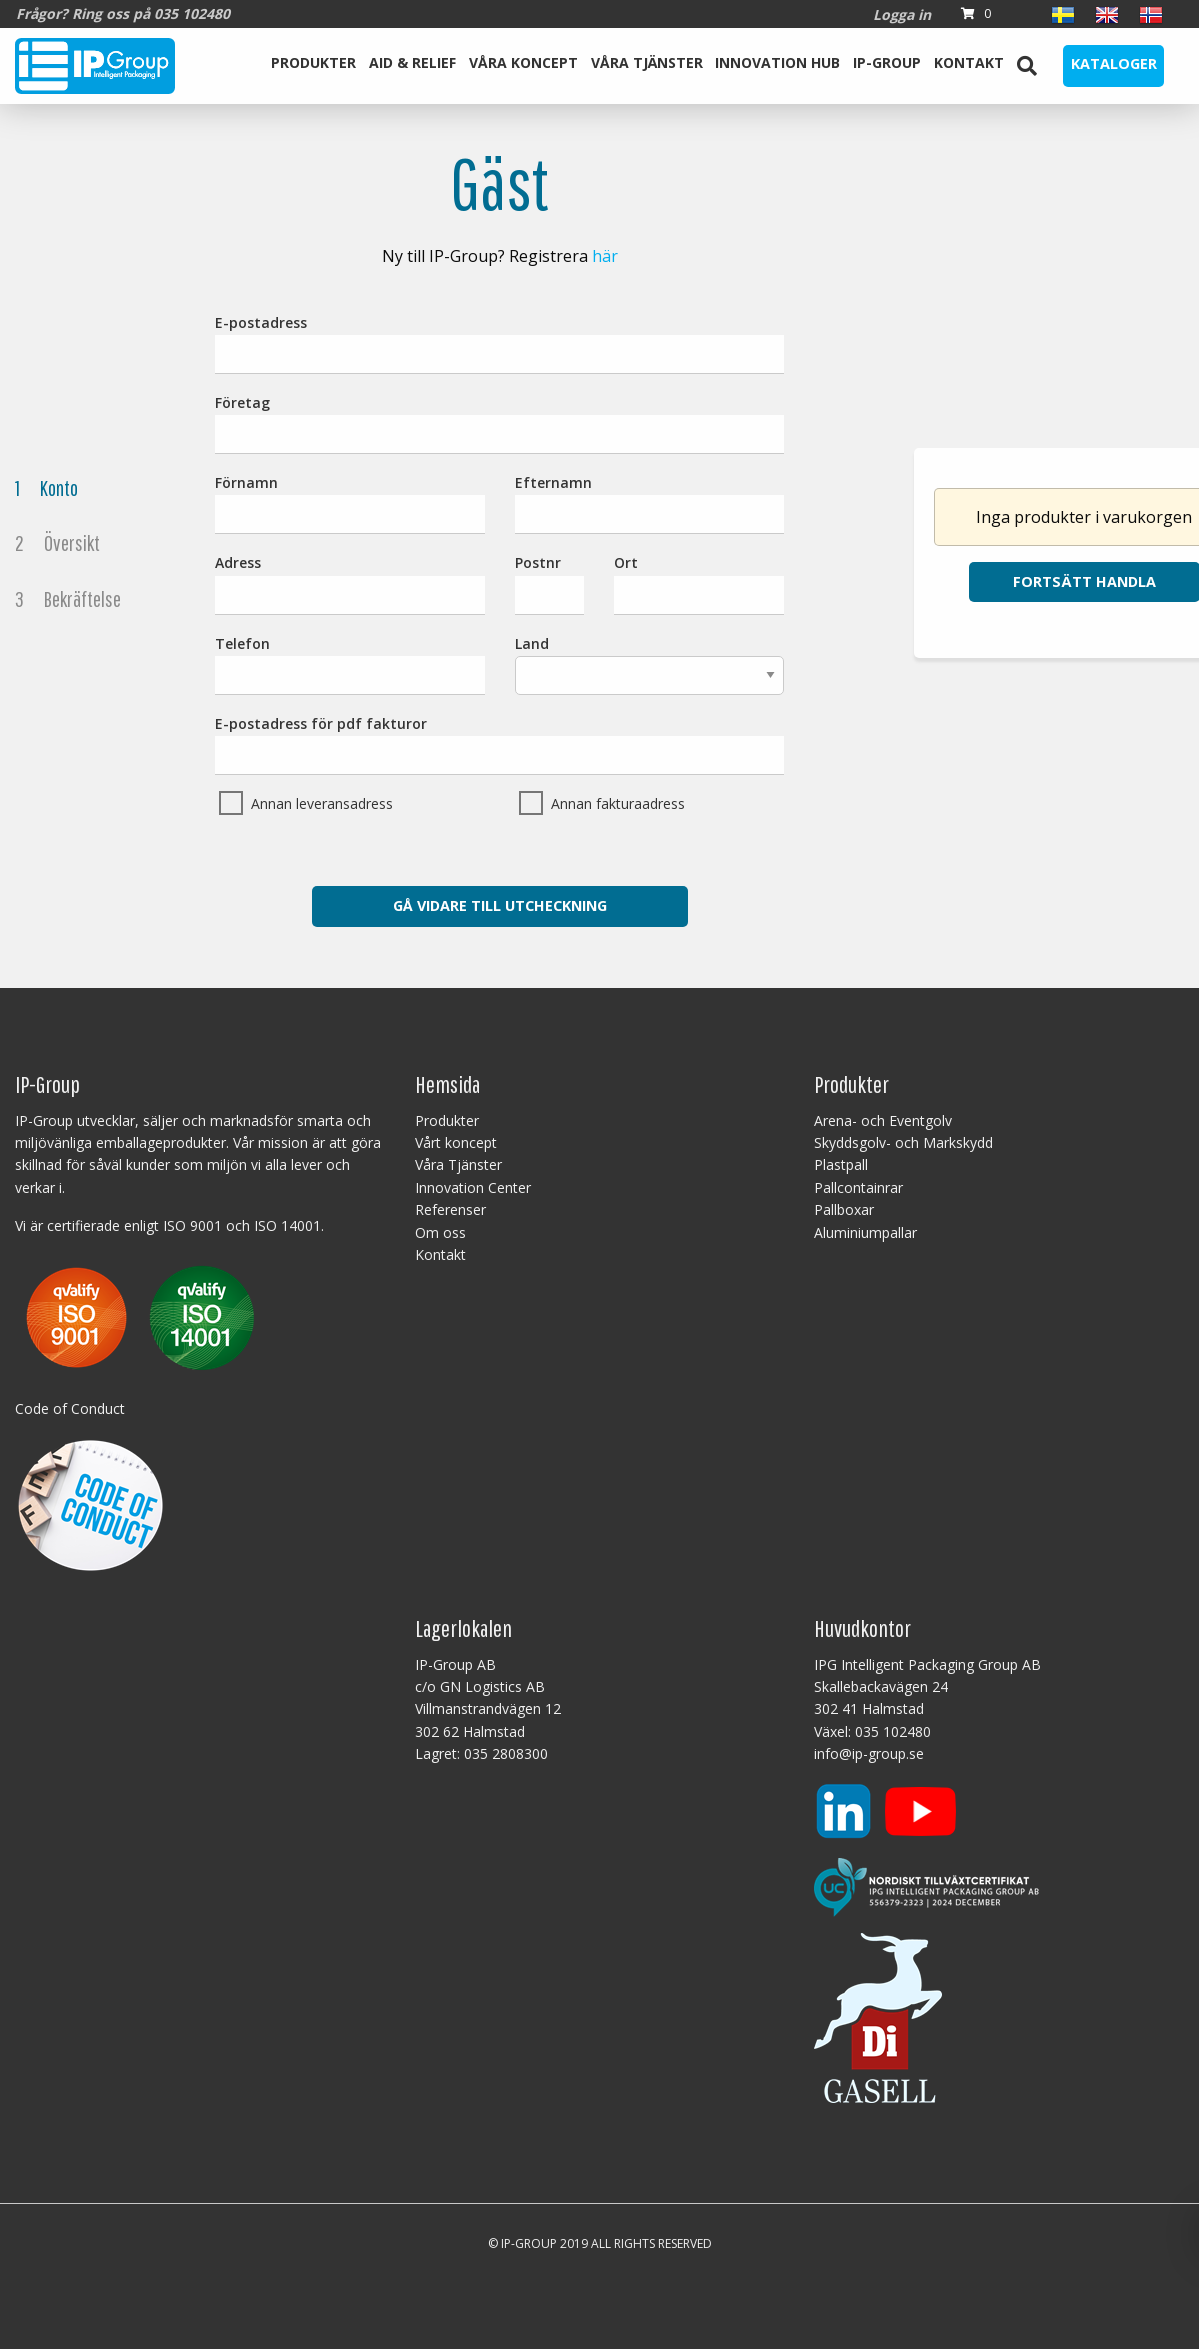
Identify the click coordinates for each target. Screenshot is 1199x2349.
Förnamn (350, 503)
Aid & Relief (412, 62)
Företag (500, 423)
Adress (350, 583)
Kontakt (969, 62)
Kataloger (1114, 63)
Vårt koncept (456, 1142)
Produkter (313, 62)
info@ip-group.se (869, 1753)
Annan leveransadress (322, 803)
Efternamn (650, 503)
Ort (699, 583)
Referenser (450, 1209)
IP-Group (887, 62)
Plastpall (841, 1164)
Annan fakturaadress (618, 803)
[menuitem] (314, 66)
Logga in (902, 14)
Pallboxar (844, 1209)
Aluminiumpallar (865, 1232)
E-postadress (500, 343)
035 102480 (893, 1731)
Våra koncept (523, 62)
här (605, 256)
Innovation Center (473, 1187)
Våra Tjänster (647, 62)
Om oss (440, 1232)
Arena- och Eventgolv (883, 1120)
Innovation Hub (777, 62)
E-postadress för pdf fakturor (500, 744)
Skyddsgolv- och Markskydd (903, 1142)
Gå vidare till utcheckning (500, 905)
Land (650, 664)
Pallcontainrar (858, 1187)
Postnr (550, 583)
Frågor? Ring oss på (123, 13)
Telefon (350, 664)
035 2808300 (506, 1753)
